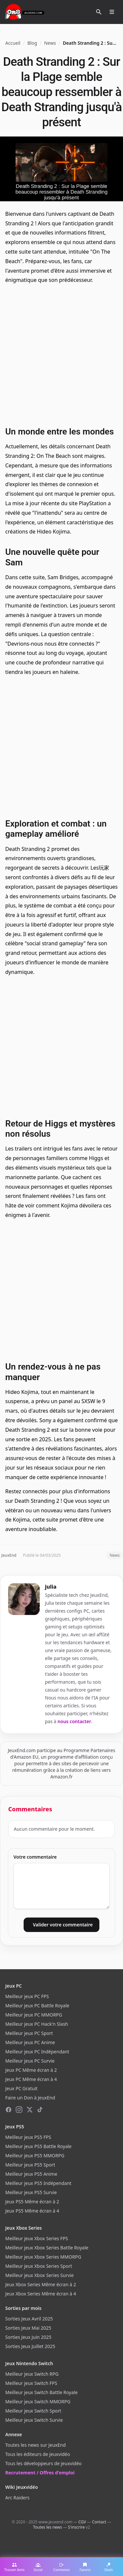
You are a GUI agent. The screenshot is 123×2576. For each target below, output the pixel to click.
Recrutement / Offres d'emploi (39, 2472)
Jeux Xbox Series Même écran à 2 (40, 2284)
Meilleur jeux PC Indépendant (37, 2051)
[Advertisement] (61, 354)
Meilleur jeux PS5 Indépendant (38, 2183)
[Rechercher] (99, 12)
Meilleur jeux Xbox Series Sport (38, 2266)
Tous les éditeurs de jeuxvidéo (37, 2454)
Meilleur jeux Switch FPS (31, 2383)
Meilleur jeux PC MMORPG (33, 2015)
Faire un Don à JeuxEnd (30, 2097)
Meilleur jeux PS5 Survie (31, 2192)
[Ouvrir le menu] (112, 12)
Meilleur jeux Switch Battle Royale (41, 2392)
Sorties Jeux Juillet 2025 (30, 2346)
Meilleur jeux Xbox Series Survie (39, 2275)
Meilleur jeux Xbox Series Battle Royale (46, 2247)
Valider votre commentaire (62, 1924)
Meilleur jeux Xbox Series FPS (36, 2238)
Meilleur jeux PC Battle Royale (37, 2005)
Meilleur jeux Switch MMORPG (38, 2401)
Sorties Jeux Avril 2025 (29, 2319)
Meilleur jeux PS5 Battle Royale (38, 2146)
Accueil (12, 43)
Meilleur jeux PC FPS (27, 1996)
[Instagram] (19, 2109)
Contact (99, 2522)
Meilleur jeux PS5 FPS (28, 2137)
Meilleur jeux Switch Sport (33, 2411)
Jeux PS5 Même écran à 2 (32, 2201)
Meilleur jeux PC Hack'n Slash (36, 2024)
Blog (32, 43)
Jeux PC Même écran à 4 (31, 2079)
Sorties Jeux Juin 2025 (28, 2337)
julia (50, 1586)
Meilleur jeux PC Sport (29, 2033)
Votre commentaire (35, 1857)
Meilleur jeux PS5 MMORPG (34, 2155)
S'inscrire (76, 2527)
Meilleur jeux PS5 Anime (31, 2174)
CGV (82, 2522)
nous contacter (74, 1721)
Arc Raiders (17, 2497)
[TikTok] (40, 2109)
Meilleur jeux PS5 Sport (30, 2165)
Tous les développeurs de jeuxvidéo (43, 2463)
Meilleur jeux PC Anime (30, 2042)
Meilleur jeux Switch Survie (34, 2420)
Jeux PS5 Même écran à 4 (32, 2211)
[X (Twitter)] (29, 2109)
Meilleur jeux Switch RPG (31, 2374)
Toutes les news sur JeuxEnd (35, 2445)
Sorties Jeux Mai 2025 (28, 2328)
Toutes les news (47, 2527)
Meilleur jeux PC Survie (29, 2061)
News (50, 43)
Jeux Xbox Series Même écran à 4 (40, 2294)
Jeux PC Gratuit (21, 2088)
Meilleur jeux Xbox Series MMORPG (43, 2257)
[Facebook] (8, 2109)
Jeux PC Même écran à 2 (31, 2070)
